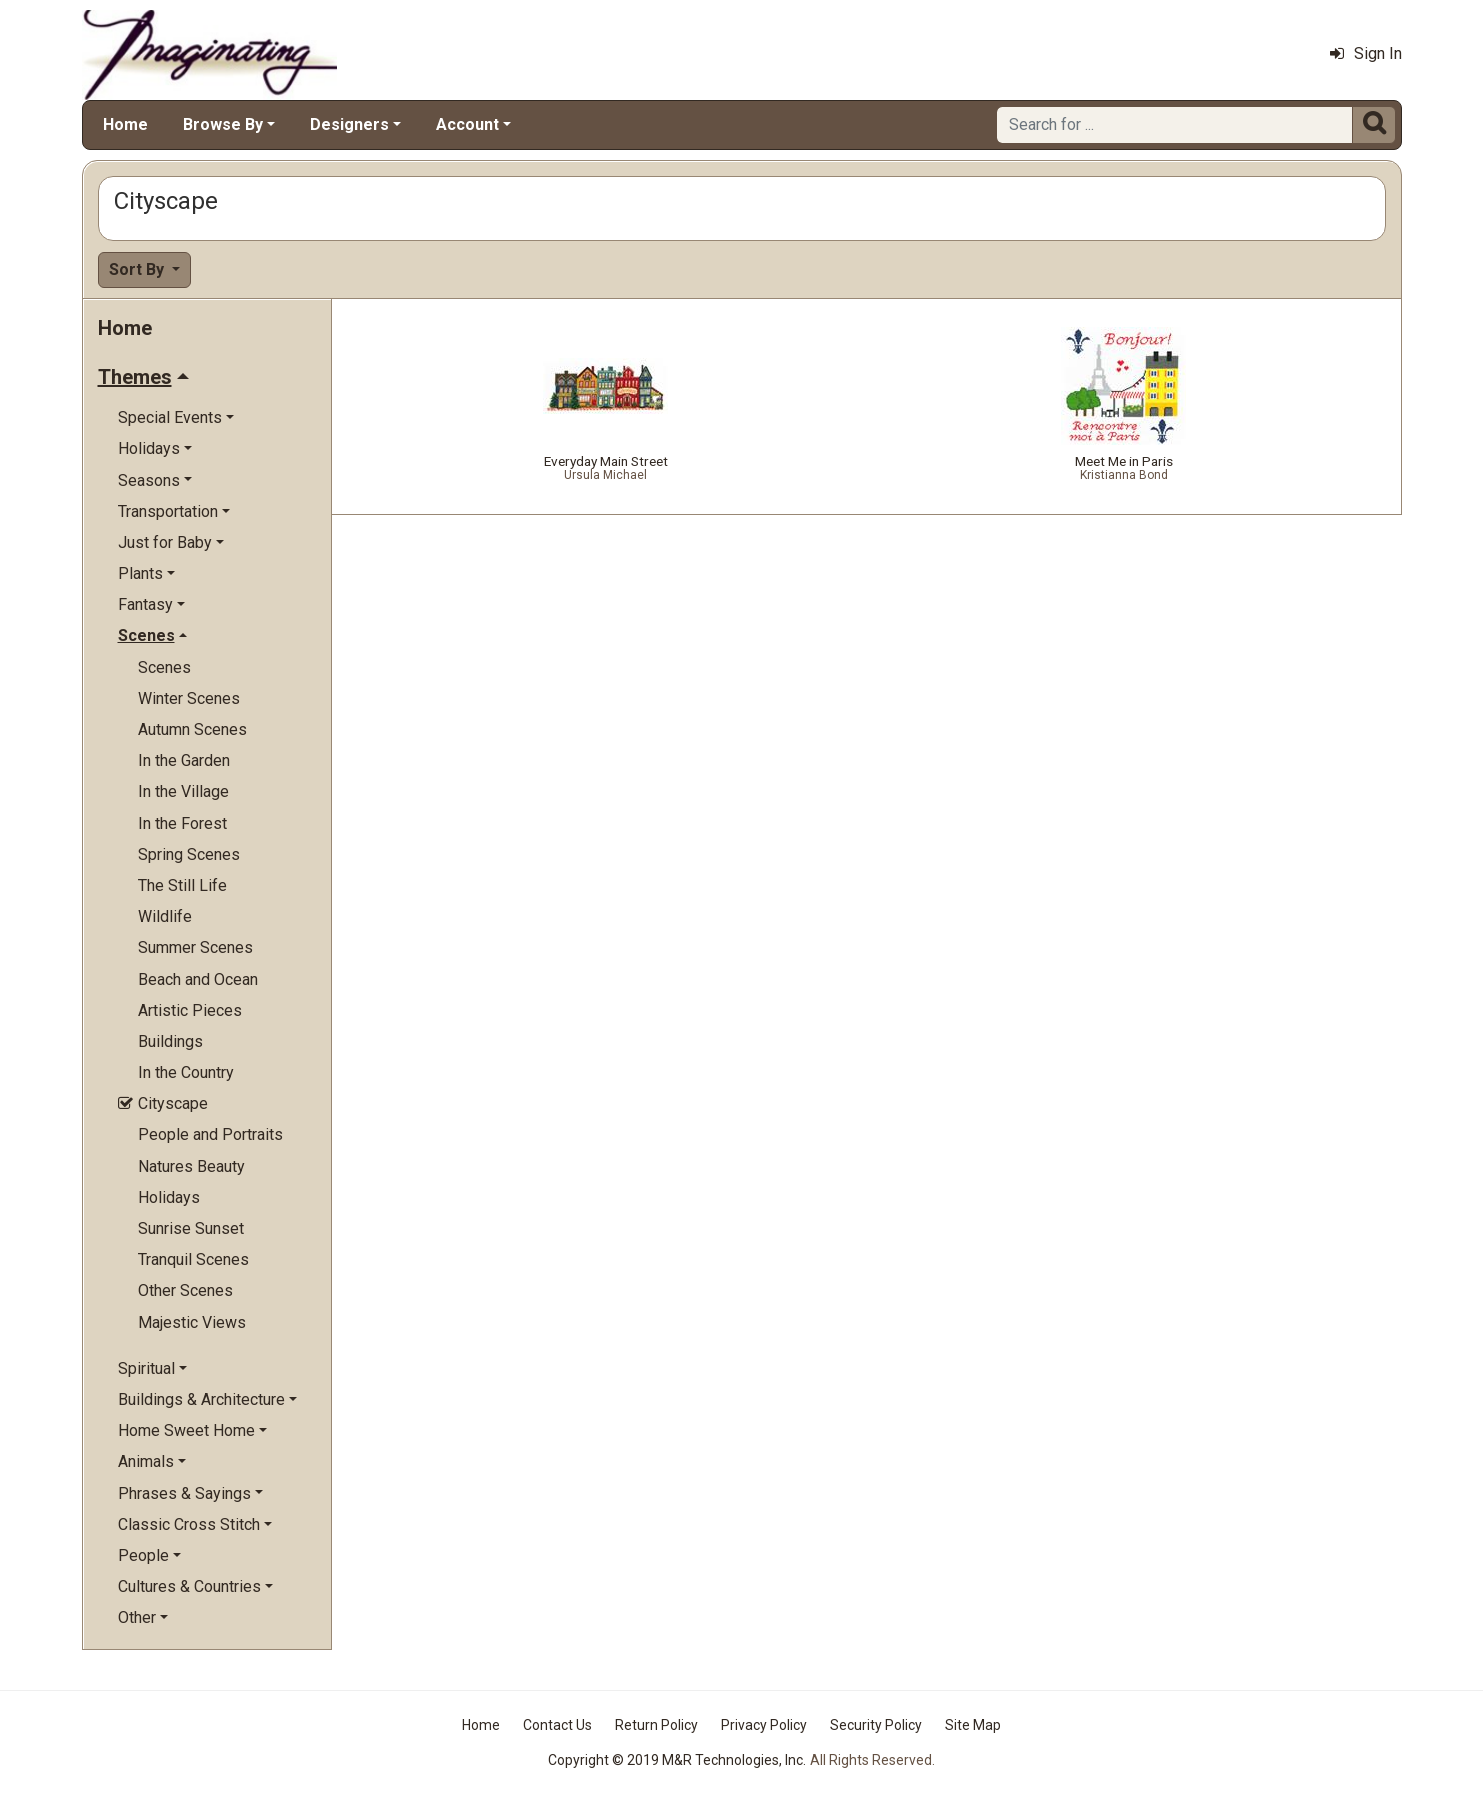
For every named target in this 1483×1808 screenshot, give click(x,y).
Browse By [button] (223, 124)
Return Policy (656, 1725)
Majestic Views (192, 1322)
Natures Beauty (191, 1166)
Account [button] (467, 124)
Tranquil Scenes (193, 1259)
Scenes (164, 667)
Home (125, 124)
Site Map (973, 1725)
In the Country (186, 1072)
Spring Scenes (189, 854)
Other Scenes (185, 1290)
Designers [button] (349, 124)
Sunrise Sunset (191, 1228)
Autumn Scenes (192, 729)
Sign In (1366, 53)
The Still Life (182, 885)
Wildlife (165, 916)
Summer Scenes (195, 947)
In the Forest (182, 823)
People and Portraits (210, 1134)
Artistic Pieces (190, 1010)
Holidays (169, 1197)
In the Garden (184, 760)
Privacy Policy (764, 1725)
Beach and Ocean (198, 979)
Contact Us (557, 1725)
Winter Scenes (189, 698)
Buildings (170, 1041)
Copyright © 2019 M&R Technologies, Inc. (677, 1760)
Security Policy (876, 1725)
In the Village (183, 791)
